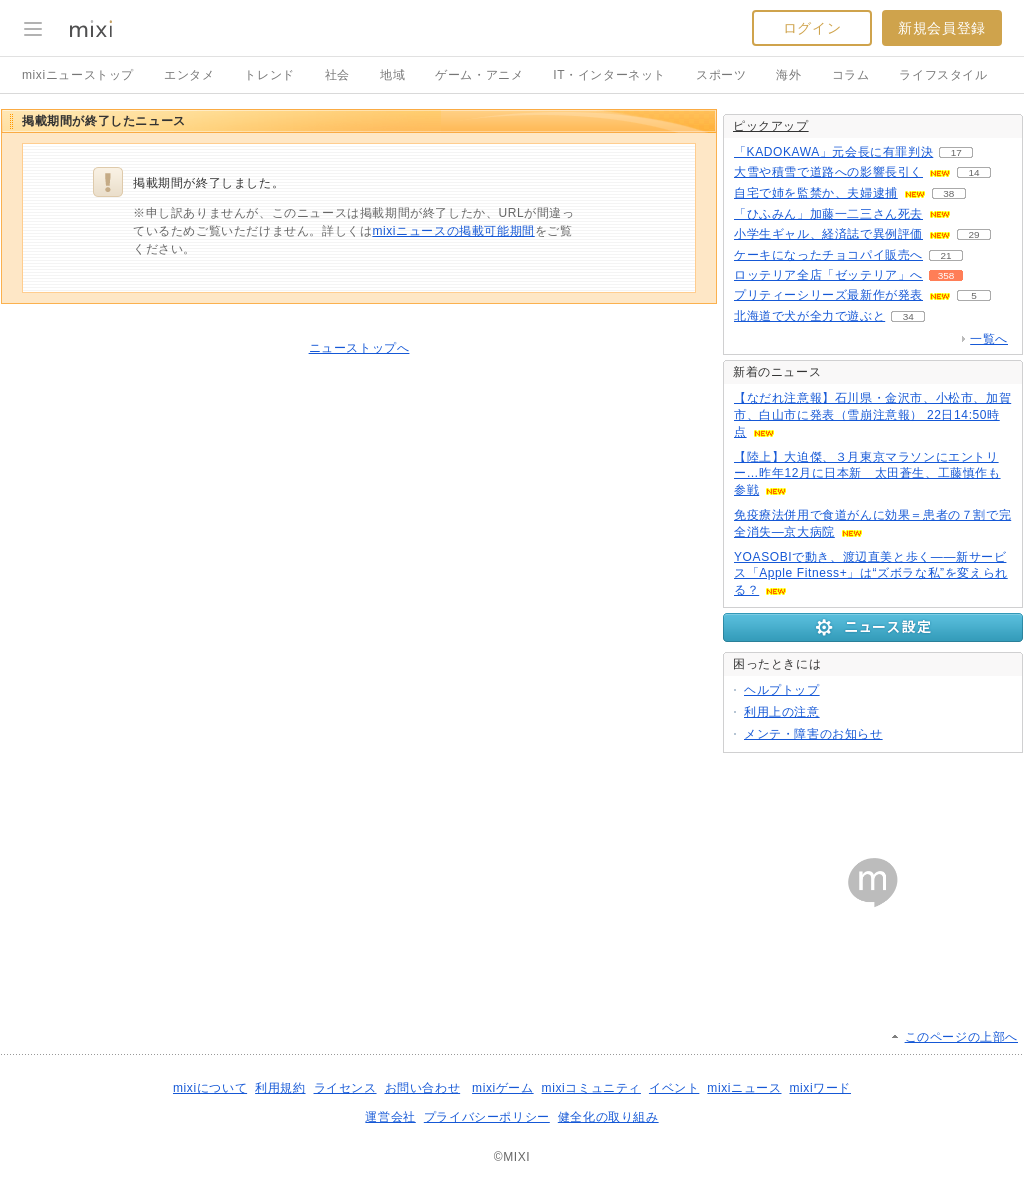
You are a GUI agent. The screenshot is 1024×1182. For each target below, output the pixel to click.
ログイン (812, 28)
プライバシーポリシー (487, 1117)
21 (945, 255)
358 (946, 275)
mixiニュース (744, 1088)
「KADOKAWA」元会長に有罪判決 (833, 152)
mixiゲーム (503, 1088)
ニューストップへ (359, 348)
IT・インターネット (609, 75)
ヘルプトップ (782, 690)
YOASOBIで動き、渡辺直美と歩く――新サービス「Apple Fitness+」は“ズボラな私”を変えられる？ (871, 574)
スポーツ (721, 75)
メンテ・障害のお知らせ (813, 734)
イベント (674, 1088)
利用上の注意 (782, 712)
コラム (851, 75)
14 (973, 172)
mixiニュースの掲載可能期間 (453, 231)
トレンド (269, 75)
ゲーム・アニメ (479, 75)
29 (973, 234)
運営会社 (390, 1117)
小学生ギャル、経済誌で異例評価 (828, 234)
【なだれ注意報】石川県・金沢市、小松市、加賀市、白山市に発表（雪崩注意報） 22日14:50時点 (872, 415)
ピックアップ (771, 126)
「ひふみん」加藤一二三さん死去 (828, 214)
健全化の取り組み (608, 1117)
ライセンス (345, 1088)
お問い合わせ (423, 1088)
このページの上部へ (961, 1037)
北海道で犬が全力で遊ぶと (809, 316)
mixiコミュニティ (591, 1088)
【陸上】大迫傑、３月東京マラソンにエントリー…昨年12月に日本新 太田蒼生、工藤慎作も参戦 (867, 474)
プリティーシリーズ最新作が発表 (828, 295)
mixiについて (210, 1088)
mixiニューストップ (78, 75)
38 (948, 193)
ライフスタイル (943, 75)
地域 (392, 75)
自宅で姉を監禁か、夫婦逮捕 (816, 193)
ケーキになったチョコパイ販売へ (828, 255)
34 (908, 316)
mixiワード (820, 1088)
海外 (788, 75)
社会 (337, 75)
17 (956, 152)
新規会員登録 (942, 28)
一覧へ (989, 339)
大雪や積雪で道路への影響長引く (828, 172)
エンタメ (189, 75)
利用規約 (280, 1088)
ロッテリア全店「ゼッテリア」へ (828, 275)
